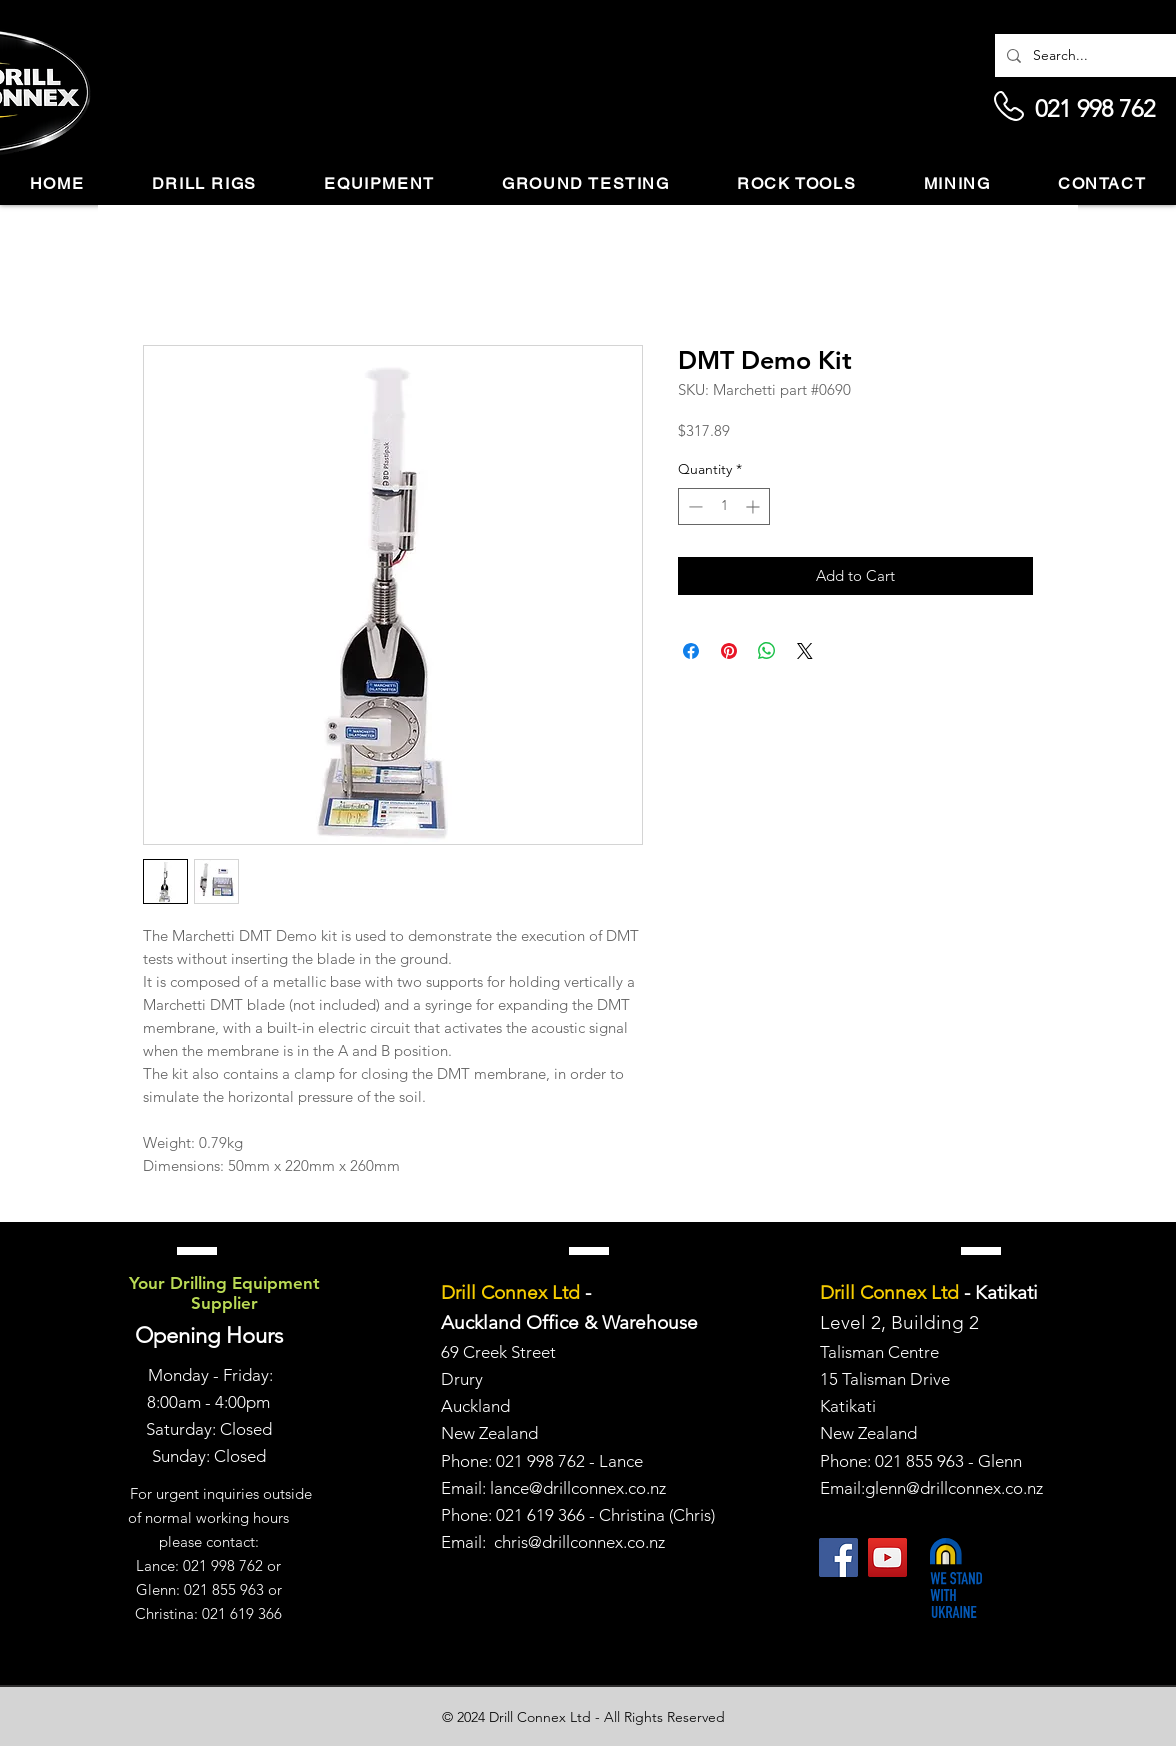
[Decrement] (693, 506)
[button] (204, 184)
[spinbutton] (724, 506)
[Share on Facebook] (691, 651)
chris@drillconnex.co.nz (579, 1542)
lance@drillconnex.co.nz (578, 1488)
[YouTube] (887, 1557)
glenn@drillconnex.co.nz (954, 1488)
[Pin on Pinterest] (729, 651)
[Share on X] (805, 651)
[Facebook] (838, 1557)
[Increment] (754, 506)
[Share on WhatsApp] (767, 651)
